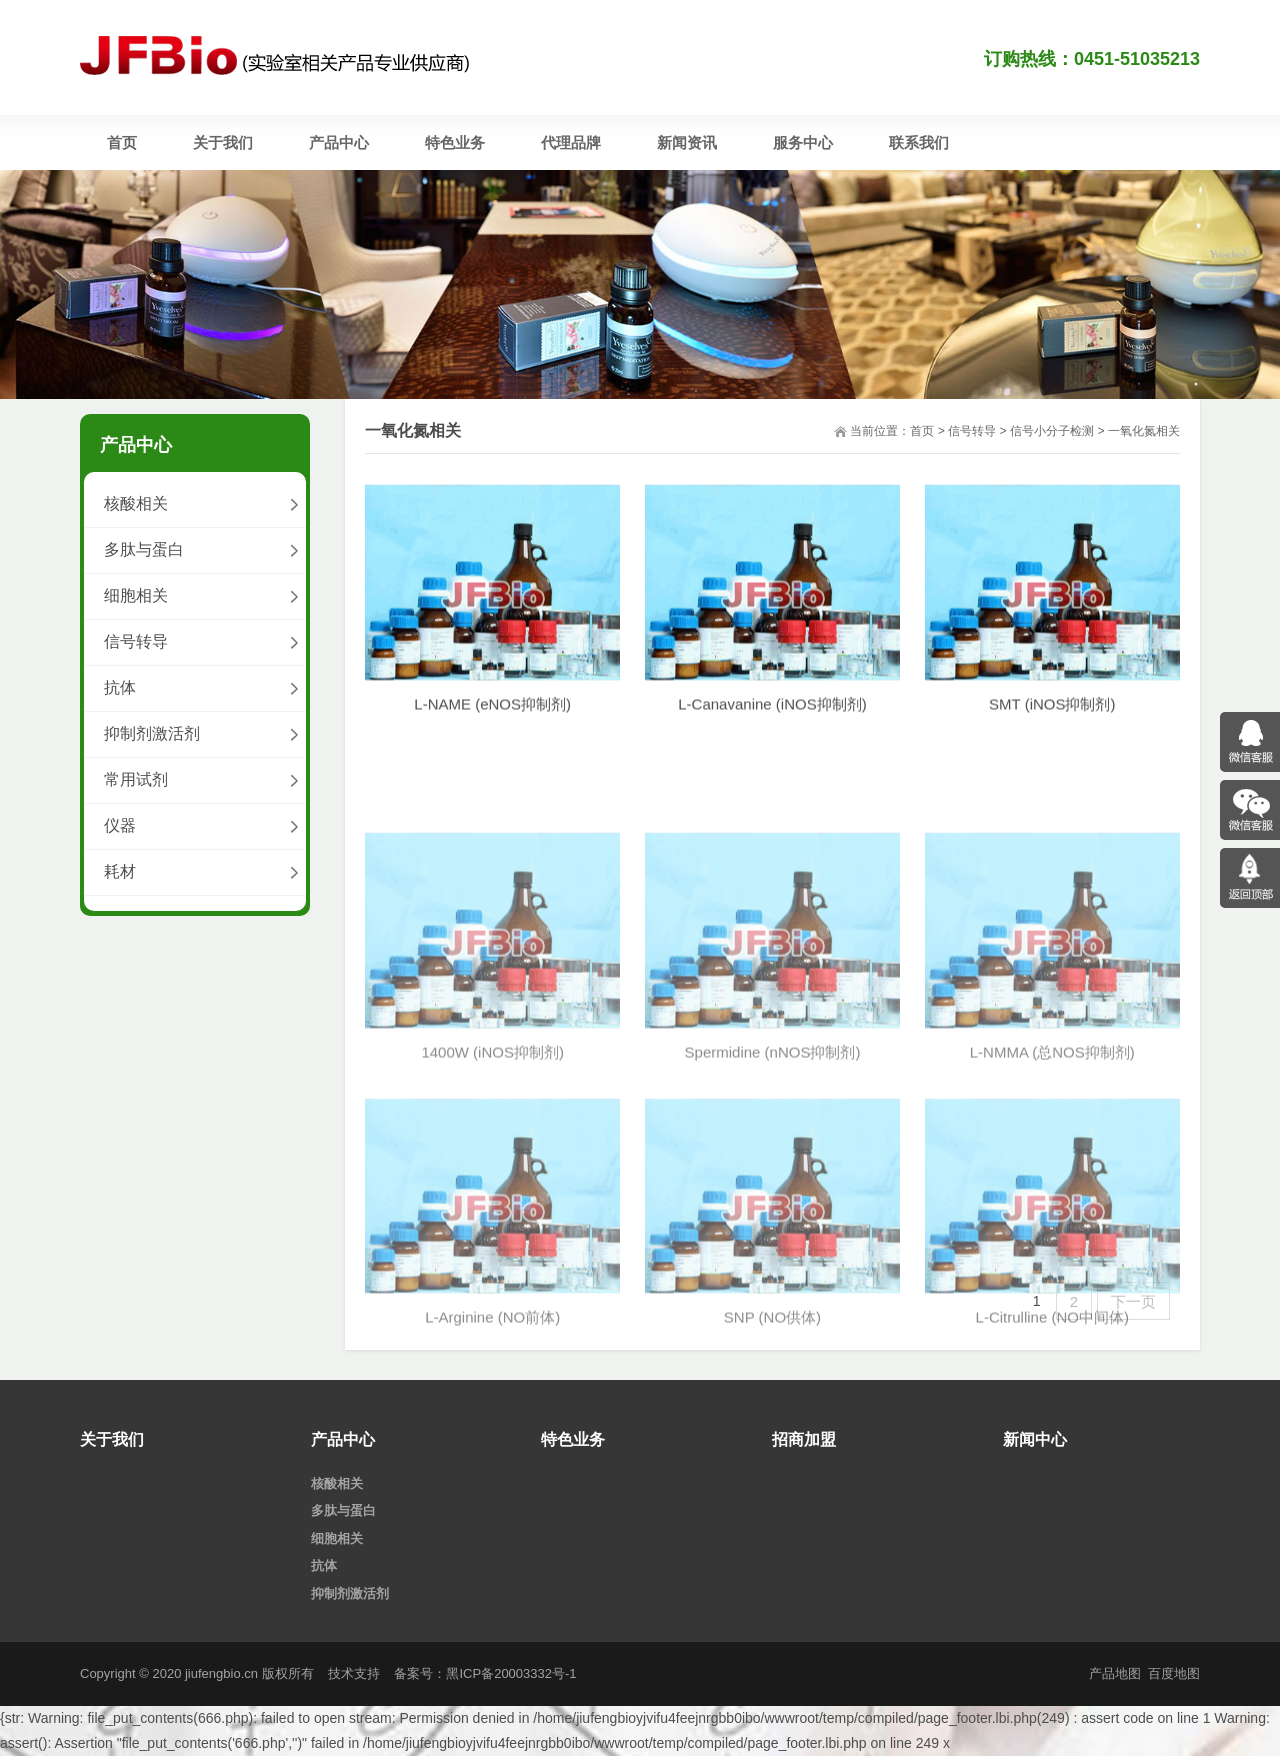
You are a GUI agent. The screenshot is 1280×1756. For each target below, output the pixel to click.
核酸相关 (136, 503)
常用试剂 (136, 779)
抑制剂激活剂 (152, 733)
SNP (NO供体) (772, 1458)
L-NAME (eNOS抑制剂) (492, 723)
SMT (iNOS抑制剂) (1052, 723)
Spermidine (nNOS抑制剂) (773, 1192)
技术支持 (354, 1673)
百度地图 (1174, 1673)
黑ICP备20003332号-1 (511, 1673)
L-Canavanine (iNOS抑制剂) (772, 723)
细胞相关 (136, 595)
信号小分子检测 (1052, 431)
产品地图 (1115, 1673)
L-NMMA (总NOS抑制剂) (1052, 1192)
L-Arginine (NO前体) (492, 1458)
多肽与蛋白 (144, 549)
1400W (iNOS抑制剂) (492, 1192)
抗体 (120, 687)
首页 (922, 431)
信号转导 (972, 431)
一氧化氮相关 (1144, 431)
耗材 (120, 871)
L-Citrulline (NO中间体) (1052, 1458)
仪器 (120, 825)
